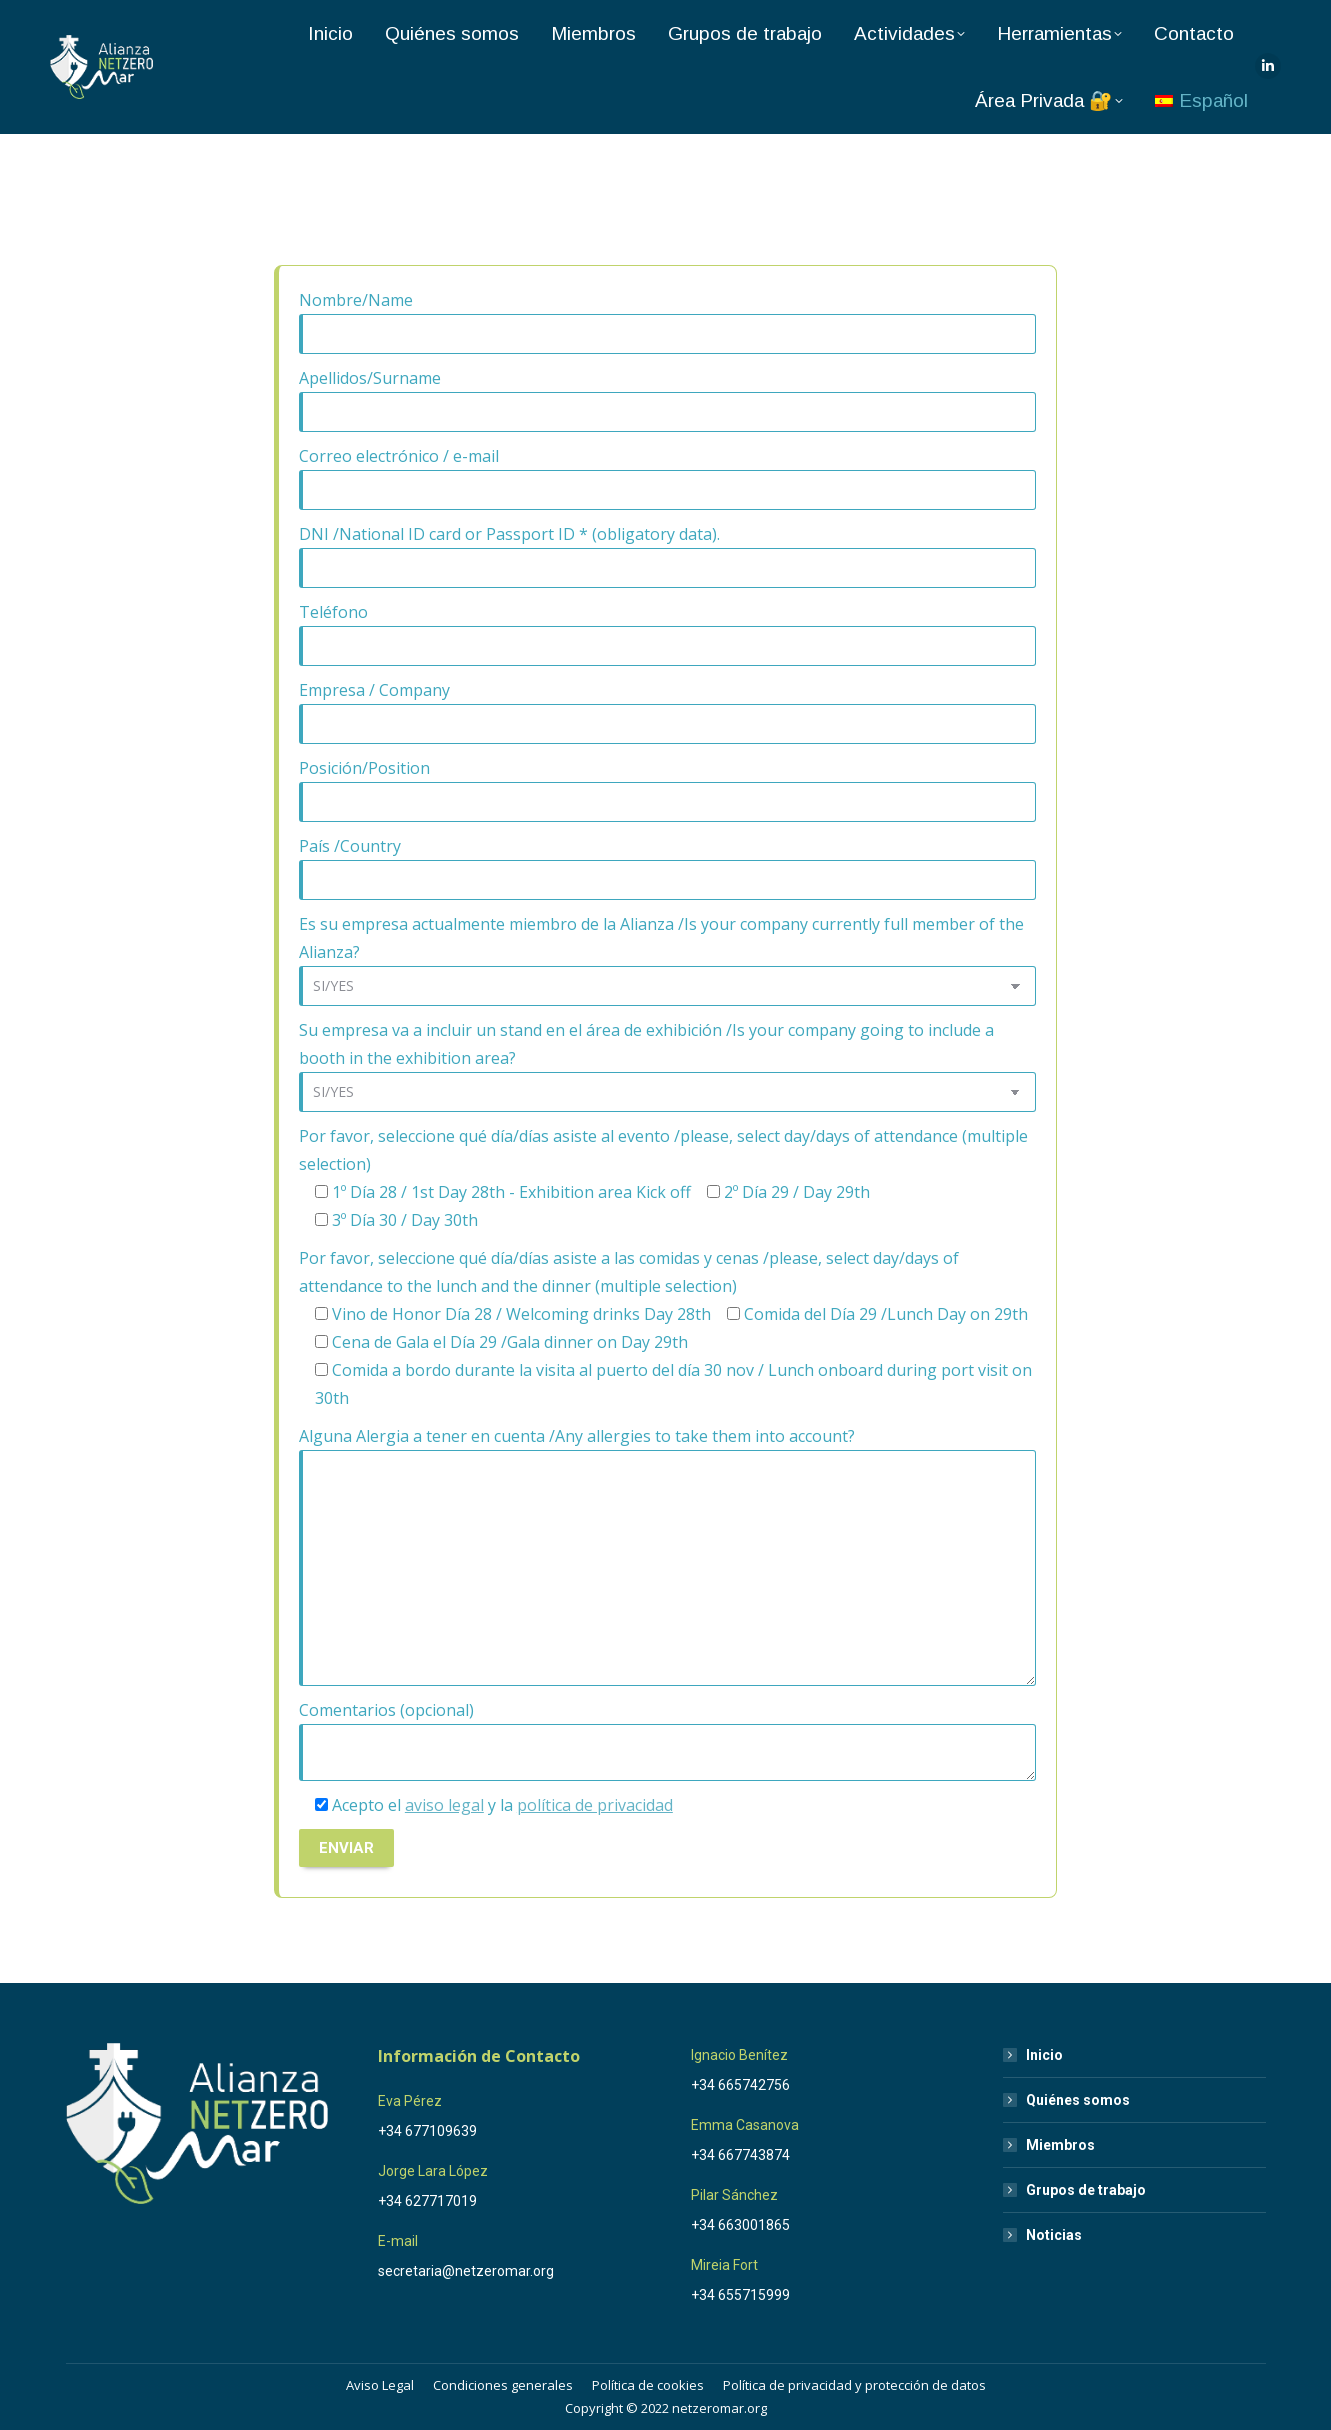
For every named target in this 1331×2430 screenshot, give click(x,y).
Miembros (1060, 2145)
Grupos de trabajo (1086, 2190)
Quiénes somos (1078, 2100)
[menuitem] (1201, 100)
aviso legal (444, 1805)
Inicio (1044, 2055)
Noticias (1054, 2235)
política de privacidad (595, 1805)
